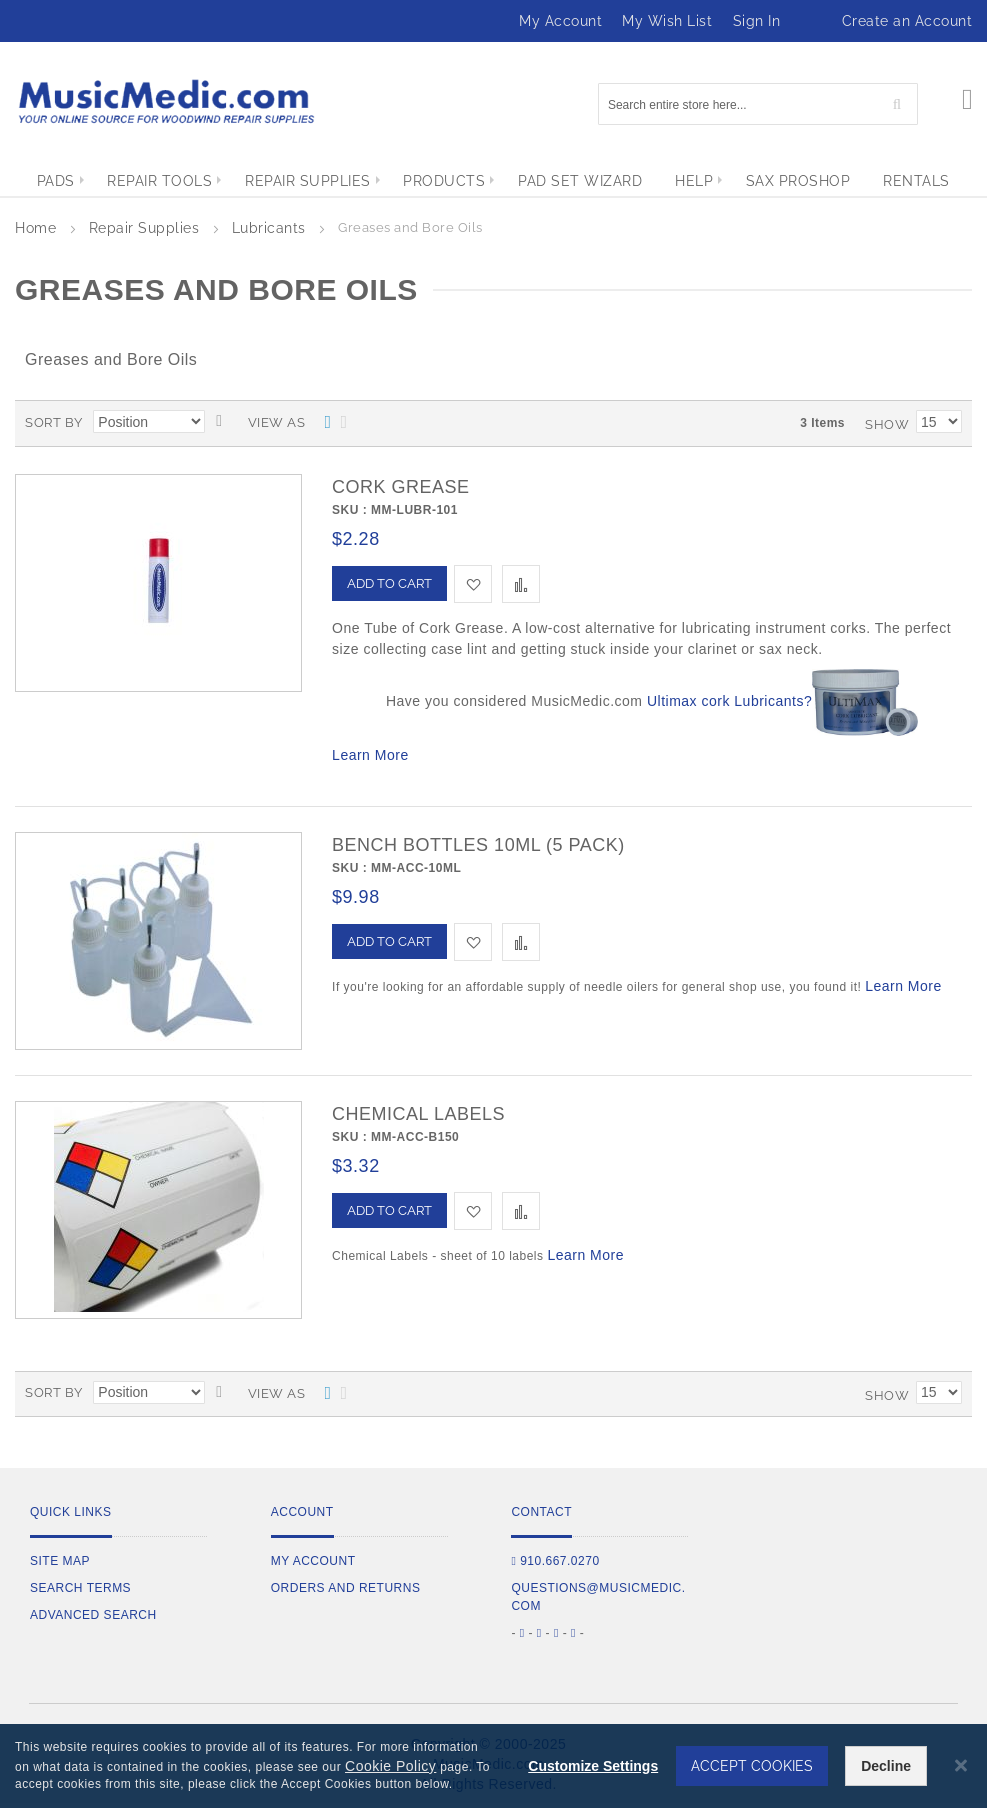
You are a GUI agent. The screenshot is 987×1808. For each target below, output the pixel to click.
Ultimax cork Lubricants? (729, 701)
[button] (473, 584)
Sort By (54, 422)
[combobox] (758, 104)
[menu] (493, 181)
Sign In (757, 21)
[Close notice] (961, 1765)
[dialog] (493, 1766)
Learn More (370, 755)
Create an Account (907, 21)
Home (38, 228)
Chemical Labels (418, 1114)
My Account (560, 21)
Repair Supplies (146, 228)
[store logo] (165, 101)
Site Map (60, 1561)
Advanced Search (93, 1615)
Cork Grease (401, 487)
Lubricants (271, 228)
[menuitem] (39, 181)
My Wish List (667, 21)
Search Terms (80, 1588)
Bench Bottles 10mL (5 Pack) (478, 845)
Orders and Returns (346, 1588)
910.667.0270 (555, 1561)
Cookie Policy (390, 1766)
